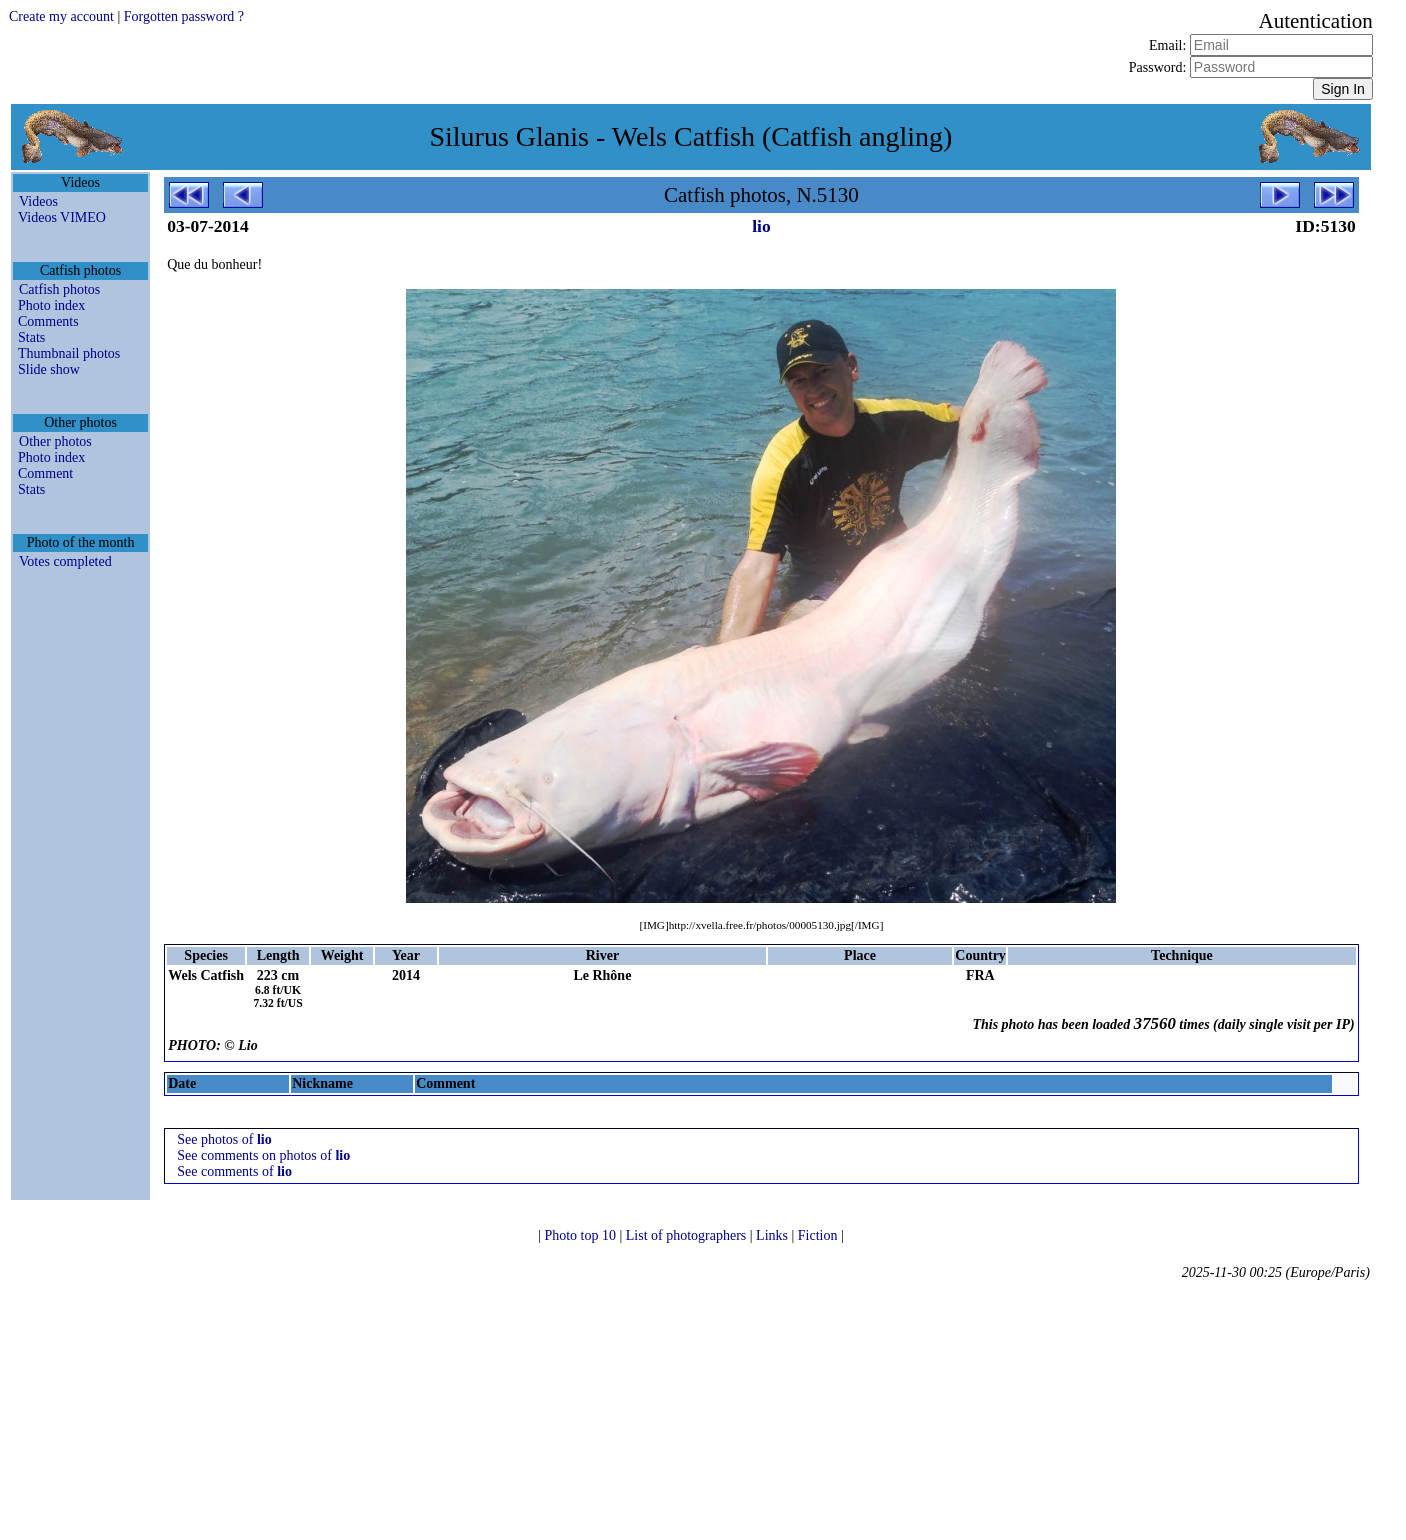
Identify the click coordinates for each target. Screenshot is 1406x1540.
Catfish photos (59, 289)
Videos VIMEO (62, 217)
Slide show (49, 369)
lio (761, 226)
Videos (38, 201)
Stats (31, 337)
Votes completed (65, 561)
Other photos (55, 441)
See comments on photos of (263, 1155)
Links (773, 1235)
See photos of (224, 1139)
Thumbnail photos (69, 353)
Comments (48, 321)
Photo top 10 (581, 1235)
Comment (45, 473)
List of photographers (688, 1235)
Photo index (51, 305)
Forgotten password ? (184, 16)
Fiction (819, 1235)
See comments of (234, 1171)
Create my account (61, 16)
